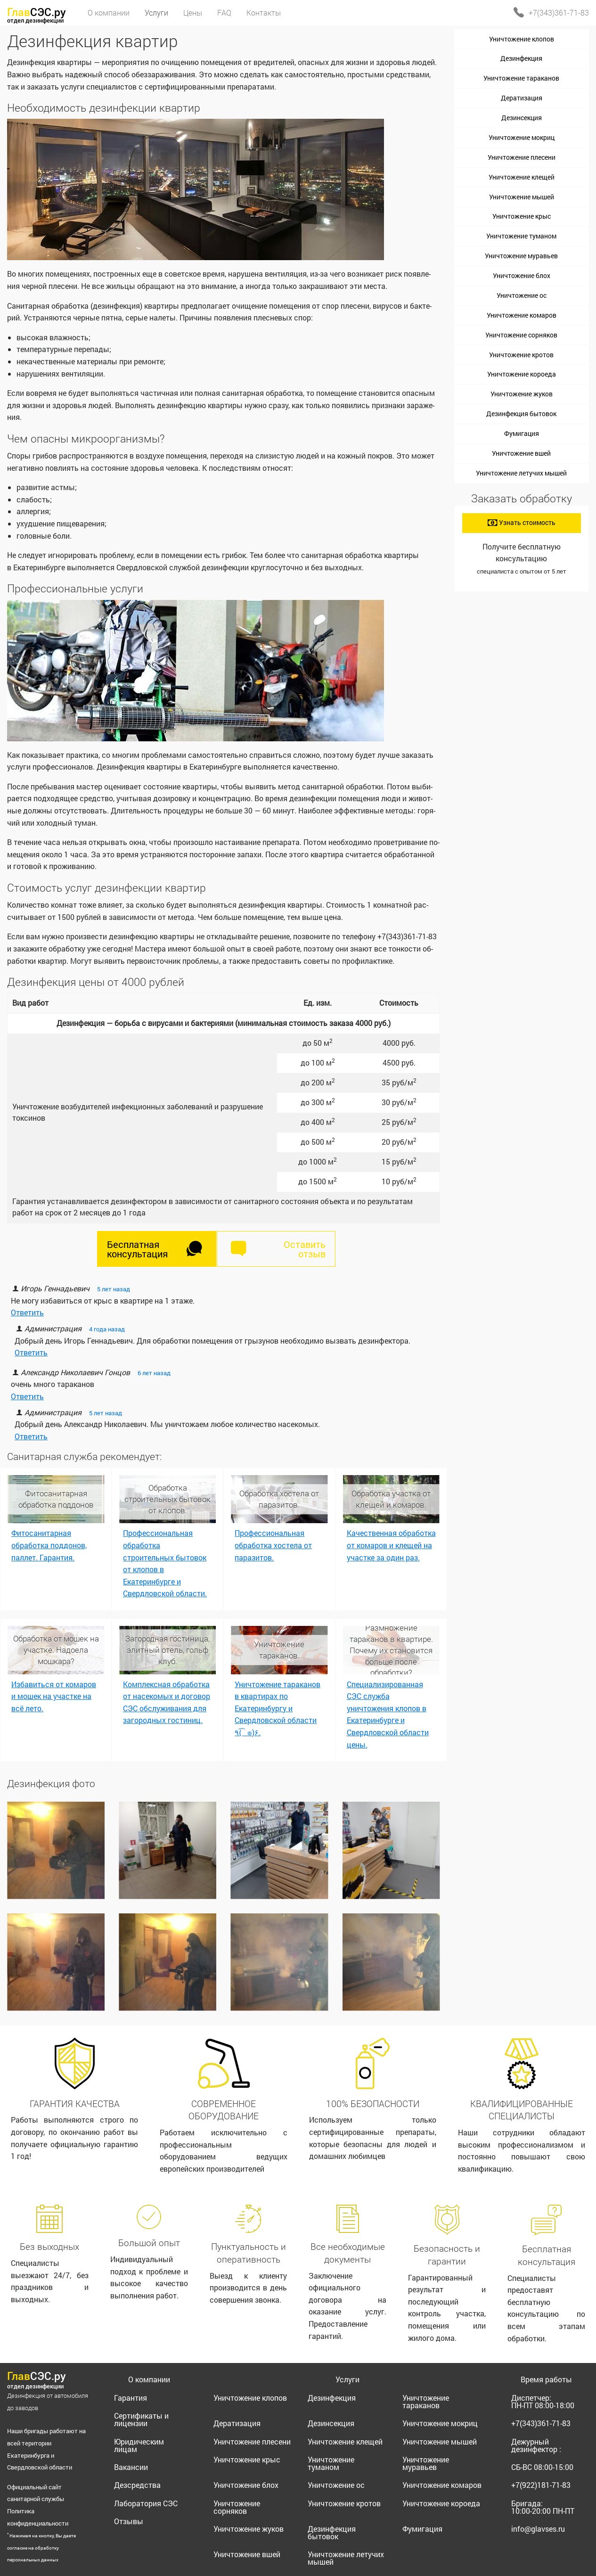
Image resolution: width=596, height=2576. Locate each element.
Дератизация (521, 97)
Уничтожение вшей (521, 453)
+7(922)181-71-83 (541, 2485)
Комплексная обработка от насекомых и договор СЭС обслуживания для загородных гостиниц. (166, 1702)
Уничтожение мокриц (522, 137)
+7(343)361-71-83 (559, 12)
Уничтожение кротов (521, 354)
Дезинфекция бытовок (521, 413)
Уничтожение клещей (522, 176)
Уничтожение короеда (521, 373)
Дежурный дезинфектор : (536, 2445)
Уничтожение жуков (521, 393)
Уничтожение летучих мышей (521, 472)
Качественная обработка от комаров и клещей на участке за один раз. (391, 1545)
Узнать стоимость (521, 522)
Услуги (347, 2379)
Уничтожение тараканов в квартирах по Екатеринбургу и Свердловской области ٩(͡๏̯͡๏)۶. (277, 1708)
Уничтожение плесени (521, 157)
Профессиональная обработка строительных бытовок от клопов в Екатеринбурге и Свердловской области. (165, 1563)
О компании (149, 2379)
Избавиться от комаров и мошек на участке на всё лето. (53, 1696)
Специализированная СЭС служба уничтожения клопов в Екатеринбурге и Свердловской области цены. (388, 1714)
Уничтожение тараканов (521, 78)
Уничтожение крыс (521, 216)
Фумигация (521, 433)
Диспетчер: (542, 2401)
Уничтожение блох (521, 275)
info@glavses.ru (538, 2529)
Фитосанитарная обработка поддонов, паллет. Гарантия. (49, 1545)
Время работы (546, 2379)
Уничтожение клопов (521, 38)
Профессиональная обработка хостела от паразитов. (273, 1545)
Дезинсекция (521, 117)
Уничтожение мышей (521, 196)
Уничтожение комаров (521, 315)
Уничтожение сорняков (521, 334)
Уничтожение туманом (521, 235)
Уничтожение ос (522, 295)
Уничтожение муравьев (521, 255)
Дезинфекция (521, 58)
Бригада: (542, 2507)
